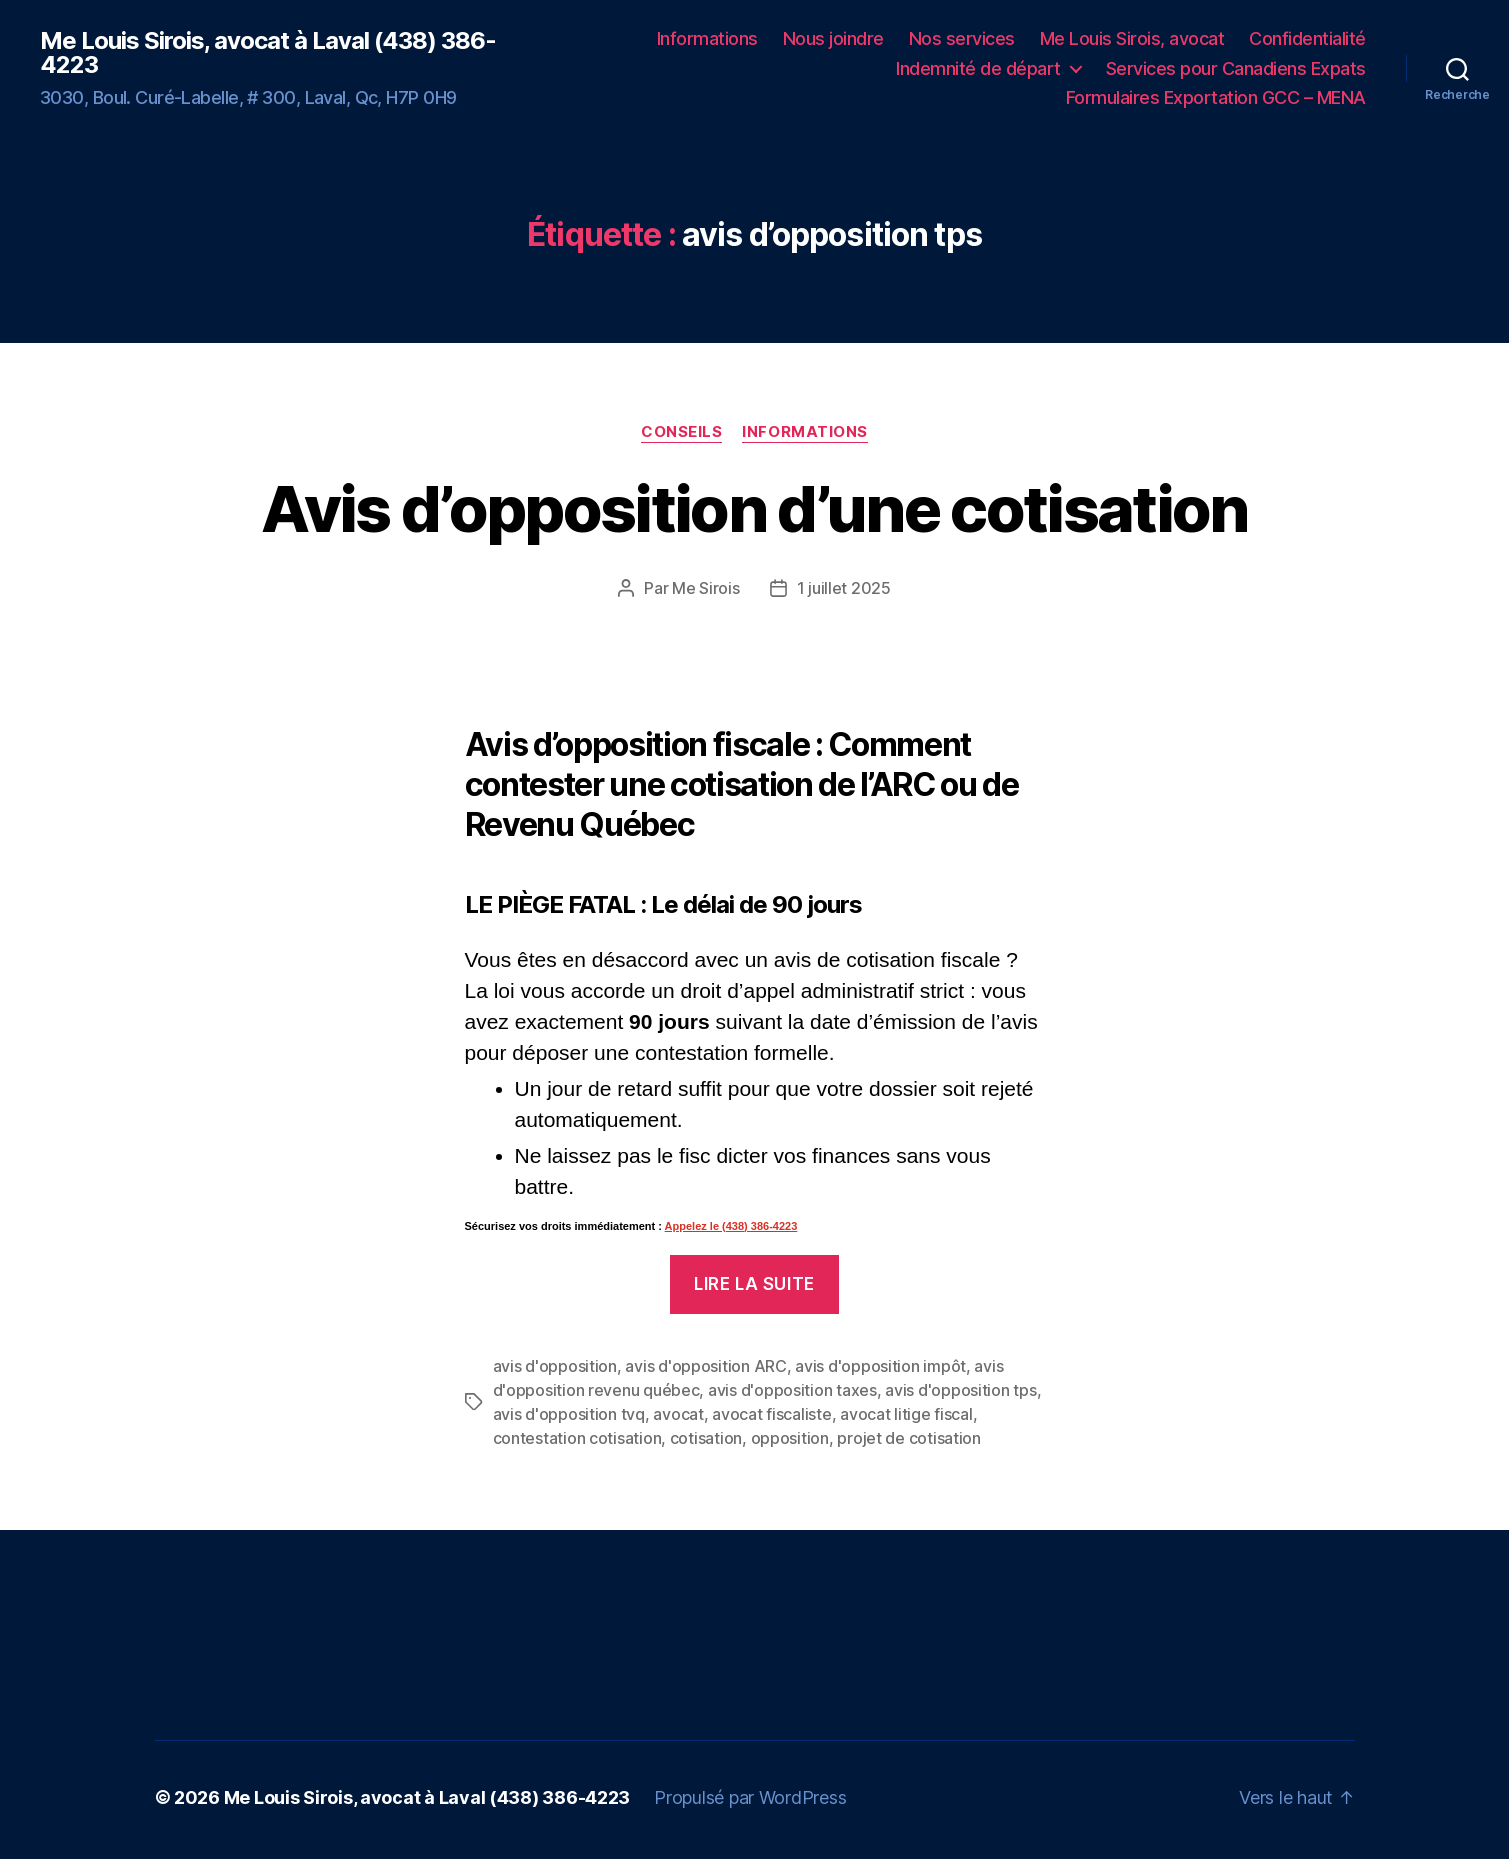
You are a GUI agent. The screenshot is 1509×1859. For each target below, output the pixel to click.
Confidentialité (1307, 38)
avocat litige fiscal (906, 1414)
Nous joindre (833, 38)
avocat (678, 1414)
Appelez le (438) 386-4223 (731, 1226)
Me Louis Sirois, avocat (1132, 38)
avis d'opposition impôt (880, 1366)
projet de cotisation (909, 1438)
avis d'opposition (555, 1366)
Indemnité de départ (978, 68)
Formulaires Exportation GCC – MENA (1216, 97)
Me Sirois (706, 588)
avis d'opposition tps (960, 1390)
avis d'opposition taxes (792, 1390)
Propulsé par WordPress (750, 1797)
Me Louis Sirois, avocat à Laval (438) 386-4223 (268, 53)
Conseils (681, 432)
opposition (790, 1438)
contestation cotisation (577, 1438)
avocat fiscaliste (771, 1414)
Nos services (962, 38)
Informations (707, 38)
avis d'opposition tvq (569, 1414)
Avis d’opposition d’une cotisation (754, 508)
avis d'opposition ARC (705, 1366)
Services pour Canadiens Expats (1236, 68)
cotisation (706, 1438)
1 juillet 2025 (844, 588)
